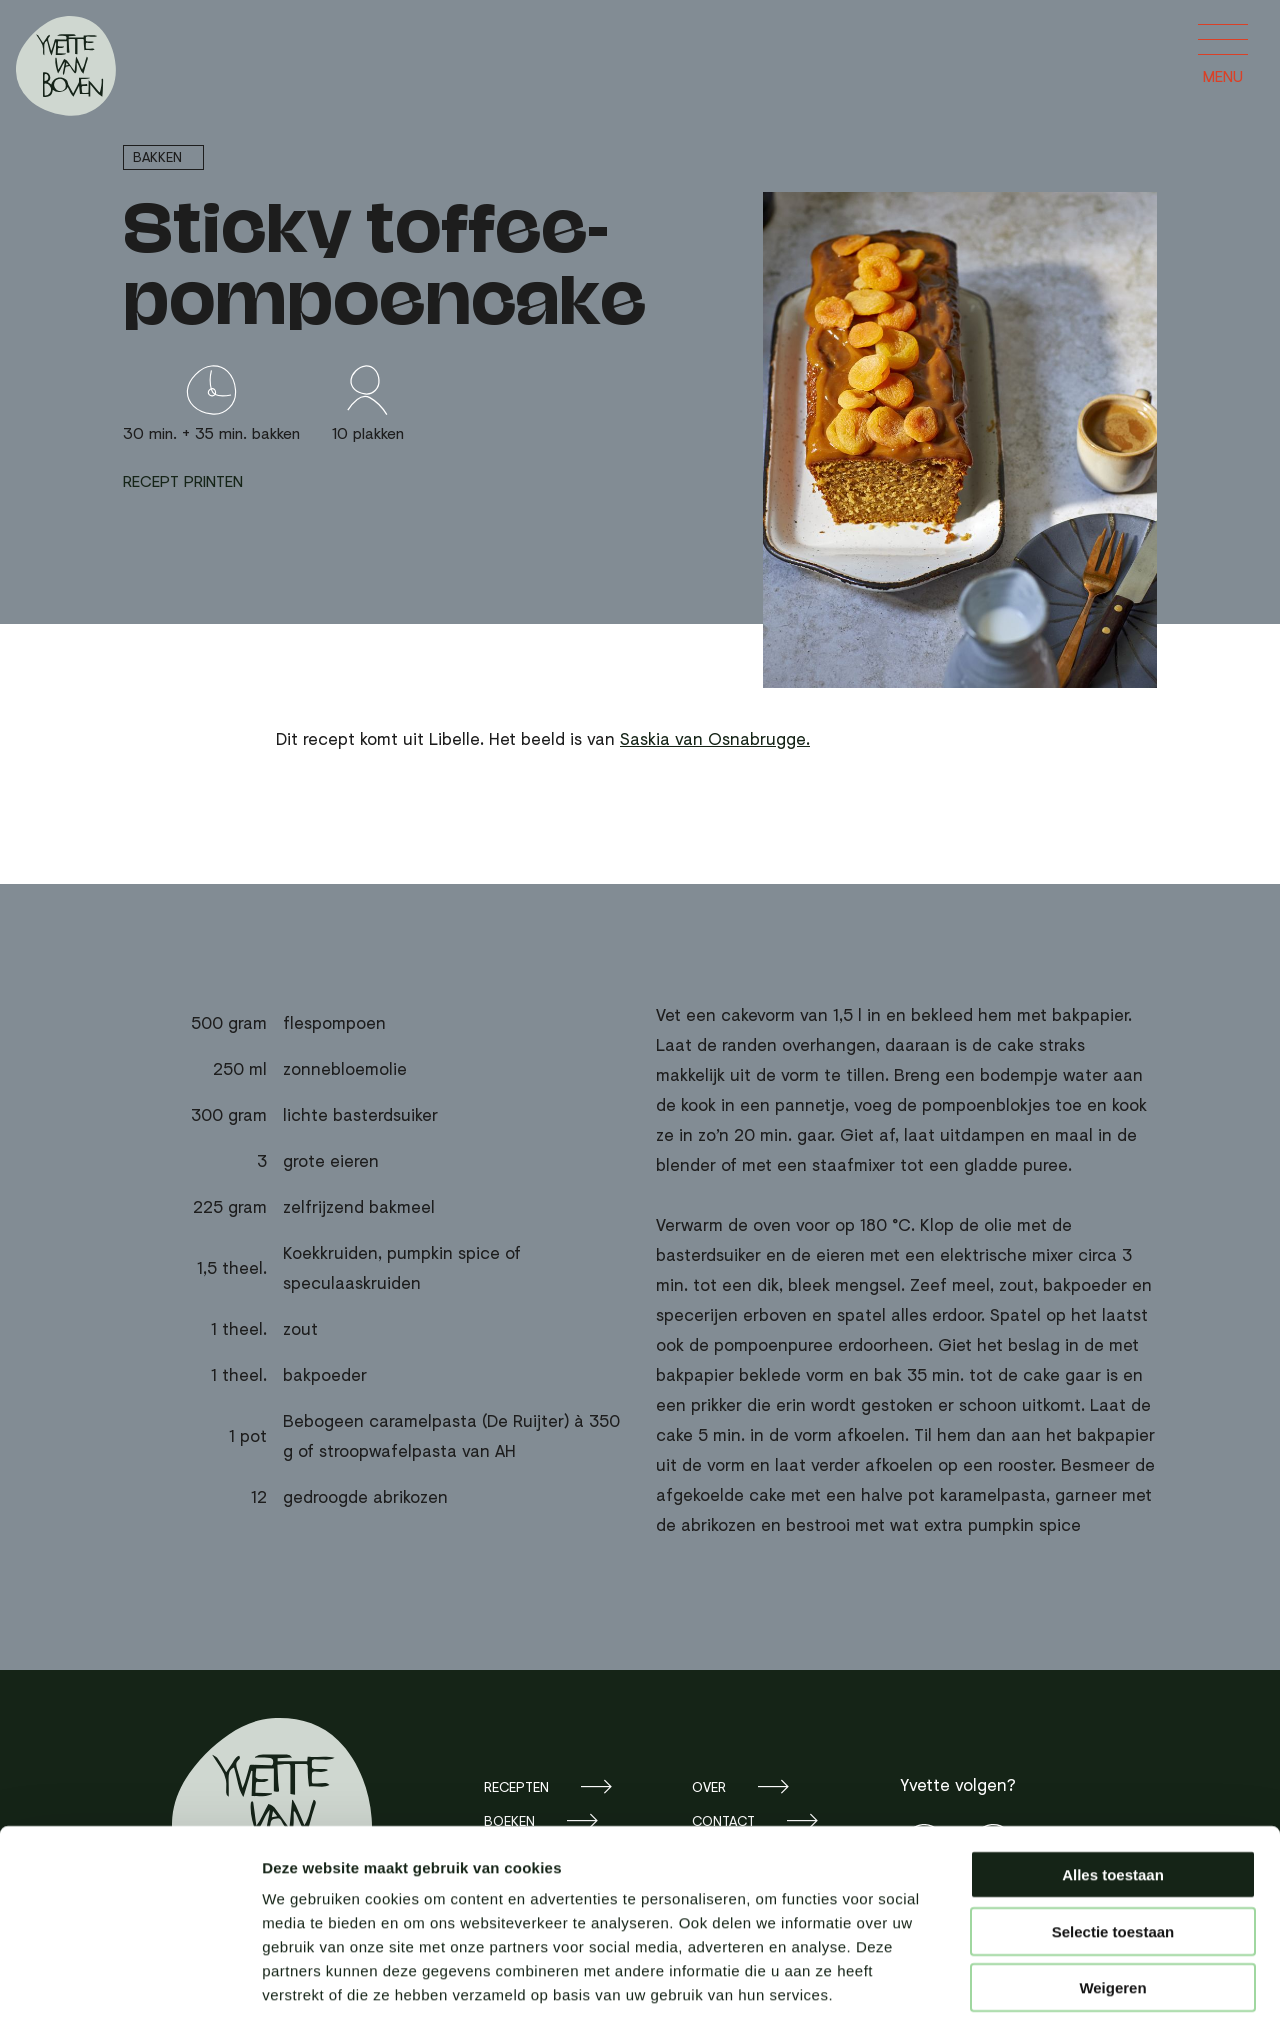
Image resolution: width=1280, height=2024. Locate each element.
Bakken (157, 156)
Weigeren (1112, 1896)
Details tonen (1080, 1984)
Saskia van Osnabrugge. (715, 738)
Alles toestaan (1113, 1783)
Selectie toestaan (1113, 1840)
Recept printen (183, 481)
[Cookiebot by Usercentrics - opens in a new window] (129, 1985)
